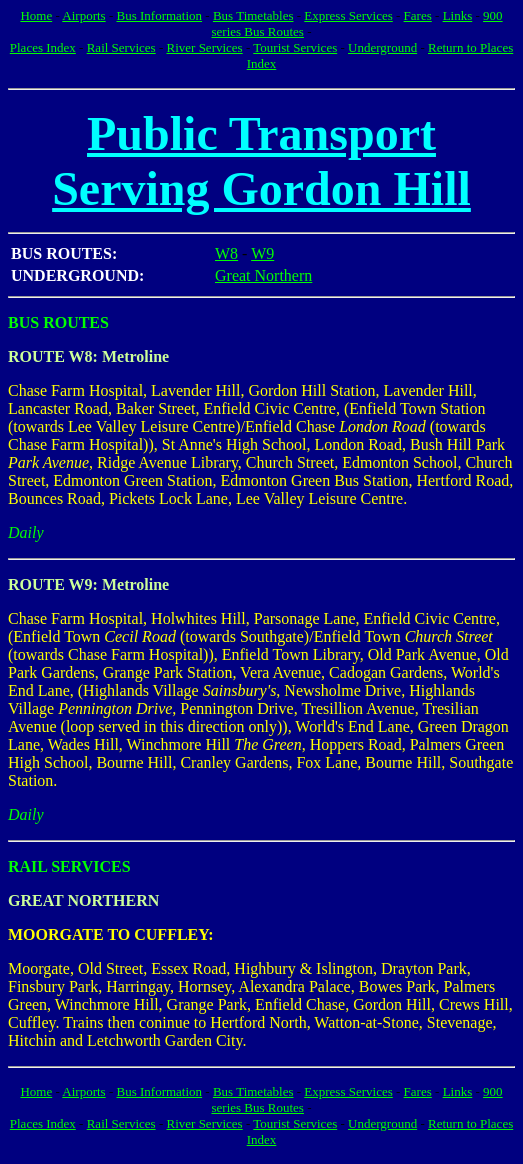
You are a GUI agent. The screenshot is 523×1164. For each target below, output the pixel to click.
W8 (226, 253)
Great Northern (263, 275)
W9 (262, 253)
